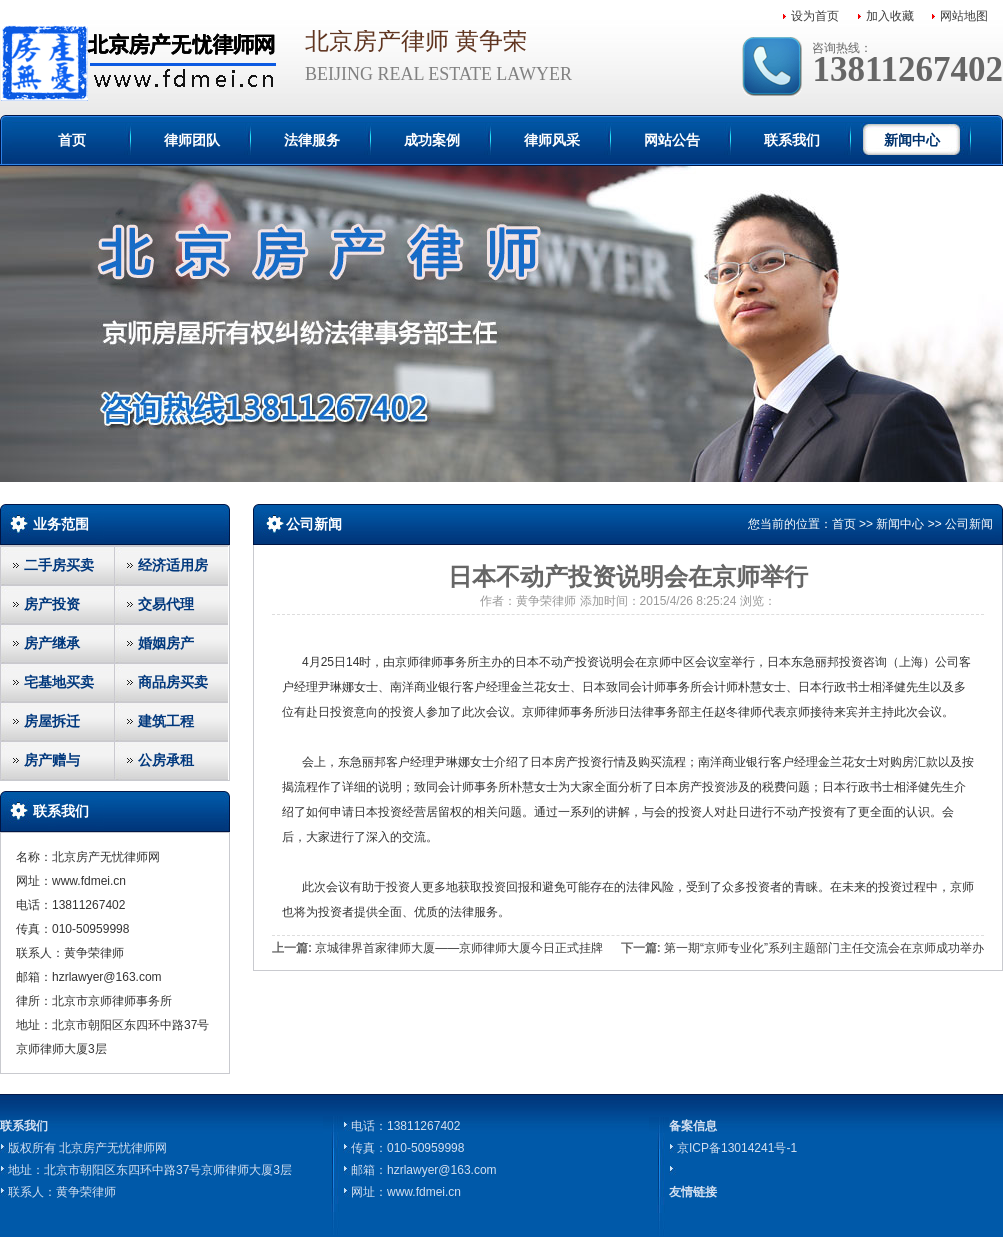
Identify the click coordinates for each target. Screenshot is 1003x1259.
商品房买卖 (173, 682)
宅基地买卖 (59, 682)
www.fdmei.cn (424, 1192)
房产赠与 (52, 760)
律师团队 (192, 140)
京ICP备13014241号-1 (737, 1148)
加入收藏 (890, 16)
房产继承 (52, 643)
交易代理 (166, 604)
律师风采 (552, 140)
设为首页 (815, 16)
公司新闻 (969, 524)
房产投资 (52, 604)
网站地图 (964, 16)
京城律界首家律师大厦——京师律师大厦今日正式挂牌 (459, 948)
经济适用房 (173, 565)
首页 (72, 140)
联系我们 (792, 140)
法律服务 (312, 140)
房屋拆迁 (52, 721)
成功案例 (432, 140)
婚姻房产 (166, 643)
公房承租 (166, 760)
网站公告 (672, 140)
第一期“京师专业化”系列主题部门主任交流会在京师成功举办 (824, 948)
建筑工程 (166, 721)
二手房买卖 (59, 565)
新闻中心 (912, 140)
